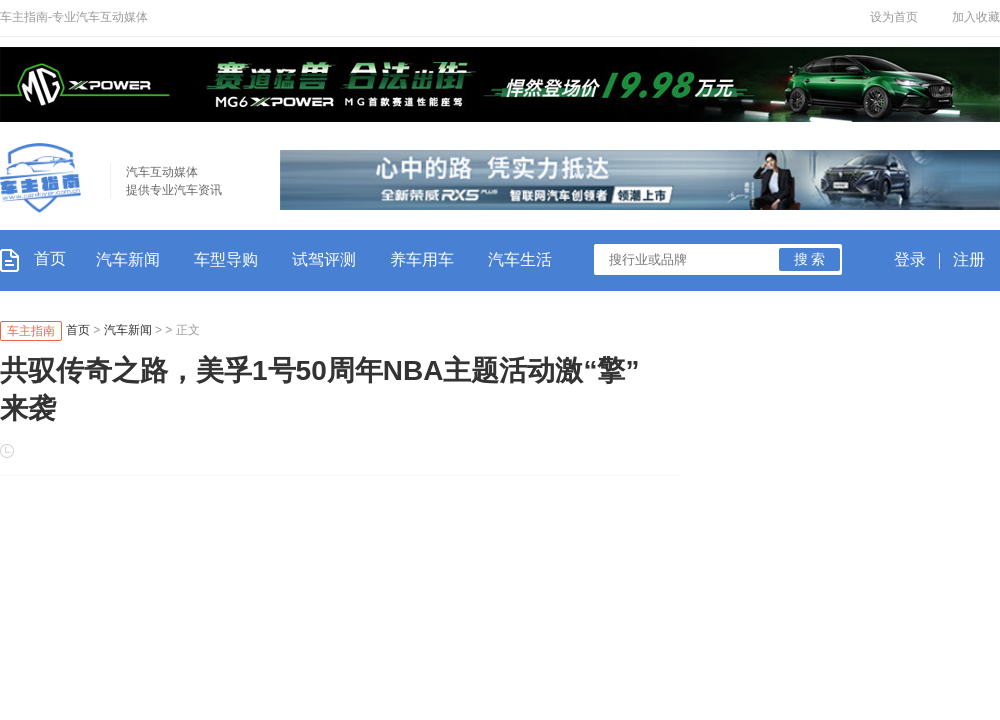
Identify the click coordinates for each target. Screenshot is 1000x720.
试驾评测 (324, 259)
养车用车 (422, 259)
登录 (910, 259)
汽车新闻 (128, 259)
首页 (33, 258)
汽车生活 (520, 259)
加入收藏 (976, 17)
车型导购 (226, 259)
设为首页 (894, 17)
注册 (969, 259)
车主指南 (31, 331)
